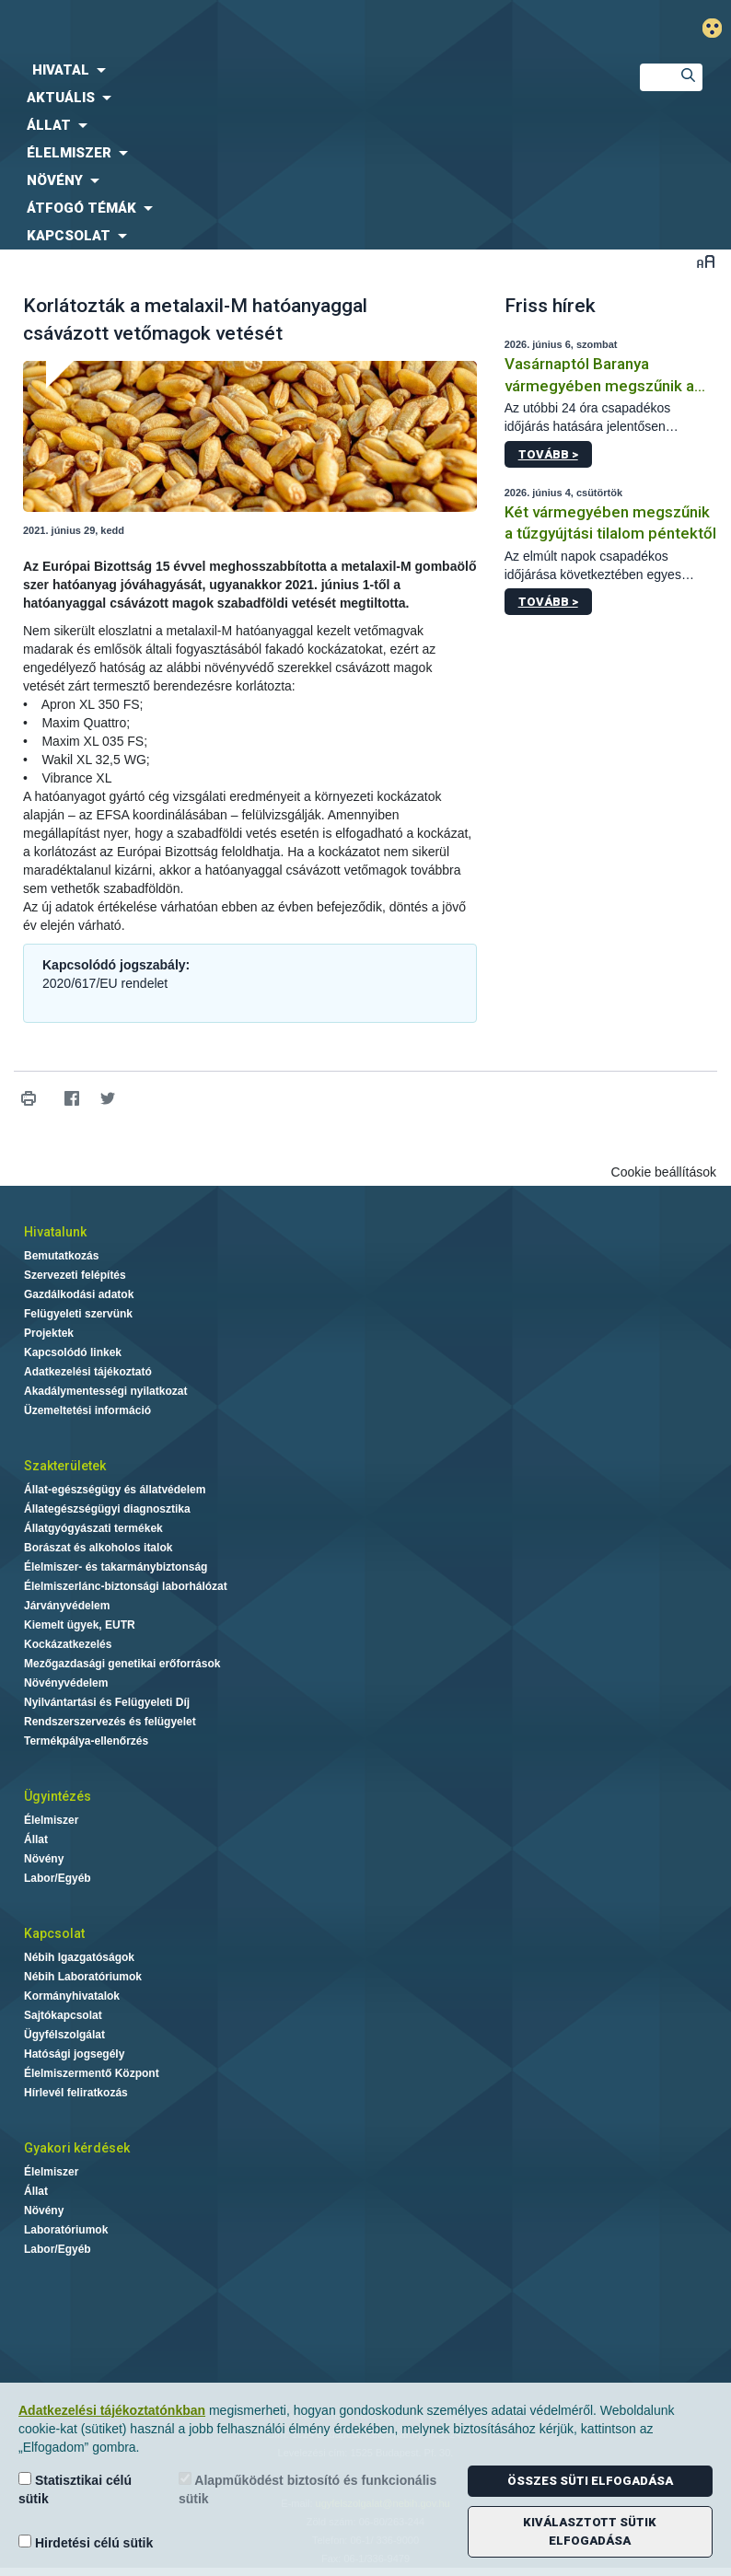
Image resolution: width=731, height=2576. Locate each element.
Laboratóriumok (66, 2229)
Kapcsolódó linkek (73, 1352)
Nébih (243, 29)
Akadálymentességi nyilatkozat (105, 1391)
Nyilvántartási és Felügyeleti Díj (107, 1702)
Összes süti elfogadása (590, 2481)
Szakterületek (65, 1465)
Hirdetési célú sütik (85, 2542)
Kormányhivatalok (72, 1996)
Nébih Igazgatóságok (79, 1957)
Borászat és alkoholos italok (98, 1547)
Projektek (49, 1333)
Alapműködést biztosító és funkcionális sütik (307, 2489)
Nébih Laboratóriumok (83, 1976)
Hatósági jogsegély (74, 2054)
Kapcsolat (54, 1933)
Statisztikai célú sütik (75, 2489)
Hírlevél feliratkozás (76, 2092)
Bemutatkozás (61, 1255)
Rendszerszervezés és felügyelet (110, 1721)
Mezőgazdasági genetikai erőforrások (122, 1663)
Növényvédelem (66, 1683)
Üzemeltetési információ (87, 1410)
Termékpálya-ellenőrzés (86, 1741)
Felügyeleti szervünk (78, 1313)
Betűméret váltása (705, 261)
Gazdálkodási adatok (78, 1294)
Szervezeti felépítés (75, 1275)
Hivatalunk (55, 1231)
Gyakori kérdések (77, 2148)
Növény (44, 1858)
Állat (36, 1839)
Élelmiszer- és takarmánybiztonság (115, 1567)
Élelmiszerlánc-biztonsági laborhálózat (125, 1586)
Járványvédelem (67, 1605)
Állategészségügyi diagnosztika (107, 1509)
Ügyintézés (57, 1796)
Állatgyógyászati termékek (93, 1528)
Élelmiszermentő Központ (91, 2073)
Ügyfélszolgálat (64, 2034)
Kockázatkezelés (67, 1644)
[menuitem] (305, 70)
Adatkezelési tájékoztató (88, 1371)
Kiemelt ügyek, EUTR (79, 1625)
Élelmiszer (51, 1820)
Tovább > (548, 454)
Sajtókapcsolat (63, 2015)
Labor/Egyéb (57, 1878)
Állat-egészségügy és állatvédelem (114, 1489)
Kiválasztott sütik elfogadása (589, 2531)
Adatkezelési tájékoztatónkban (111, 2410)
